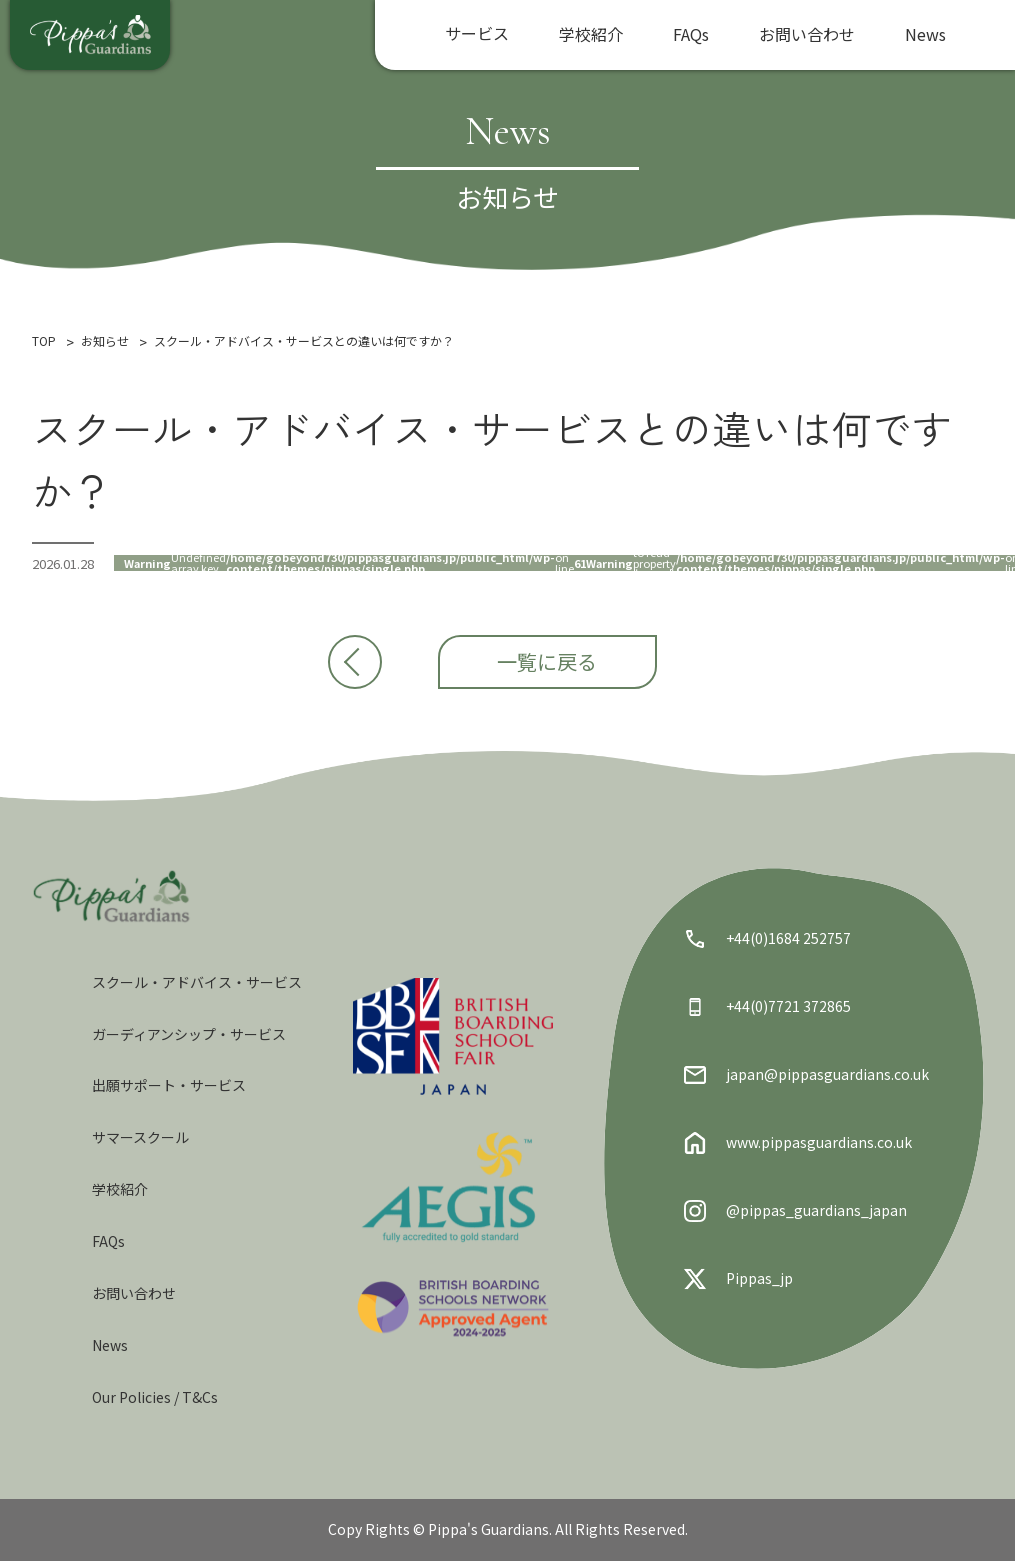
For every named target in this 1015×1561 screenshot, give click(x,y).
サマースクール (140, 1137)
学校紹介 (591, 34)
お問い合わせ (807, 34)
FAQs (691, 34)
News (925, 34)
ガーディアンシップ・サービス (189, 1034)
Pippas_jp (738, 1279)
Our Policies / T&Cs (155, 1397)
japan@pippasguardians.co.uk (806, 1075)
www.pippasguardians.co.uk (798, 1143)
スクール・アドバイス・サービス (197, 982)
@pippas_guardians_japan (795, 1211)
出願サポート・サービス (169, 1085)
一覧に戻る (563, 669)
